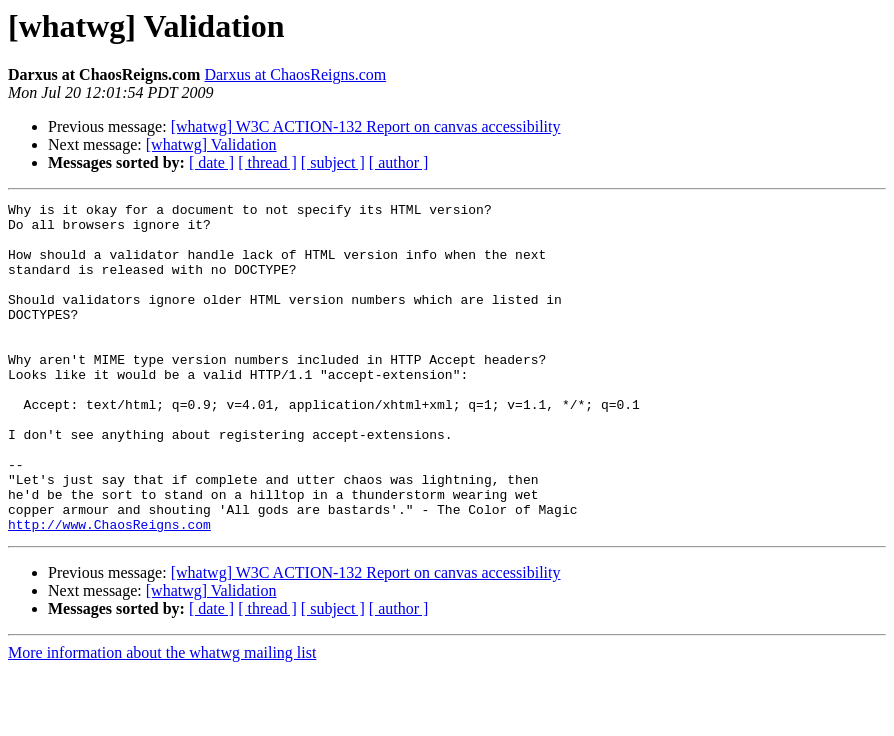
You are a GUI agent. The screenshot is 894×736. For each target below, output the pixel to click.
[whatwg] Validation (211, 144)
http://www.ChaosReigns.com (109, 590)
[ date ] (211, 162)
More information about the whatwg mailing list (162, 718)
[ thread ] (267, 162)
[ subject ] (333, 162)
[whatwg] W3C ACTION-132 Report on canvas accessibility (366, 126)
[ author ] (399, 162)
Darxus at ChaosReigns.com (295, 74)
